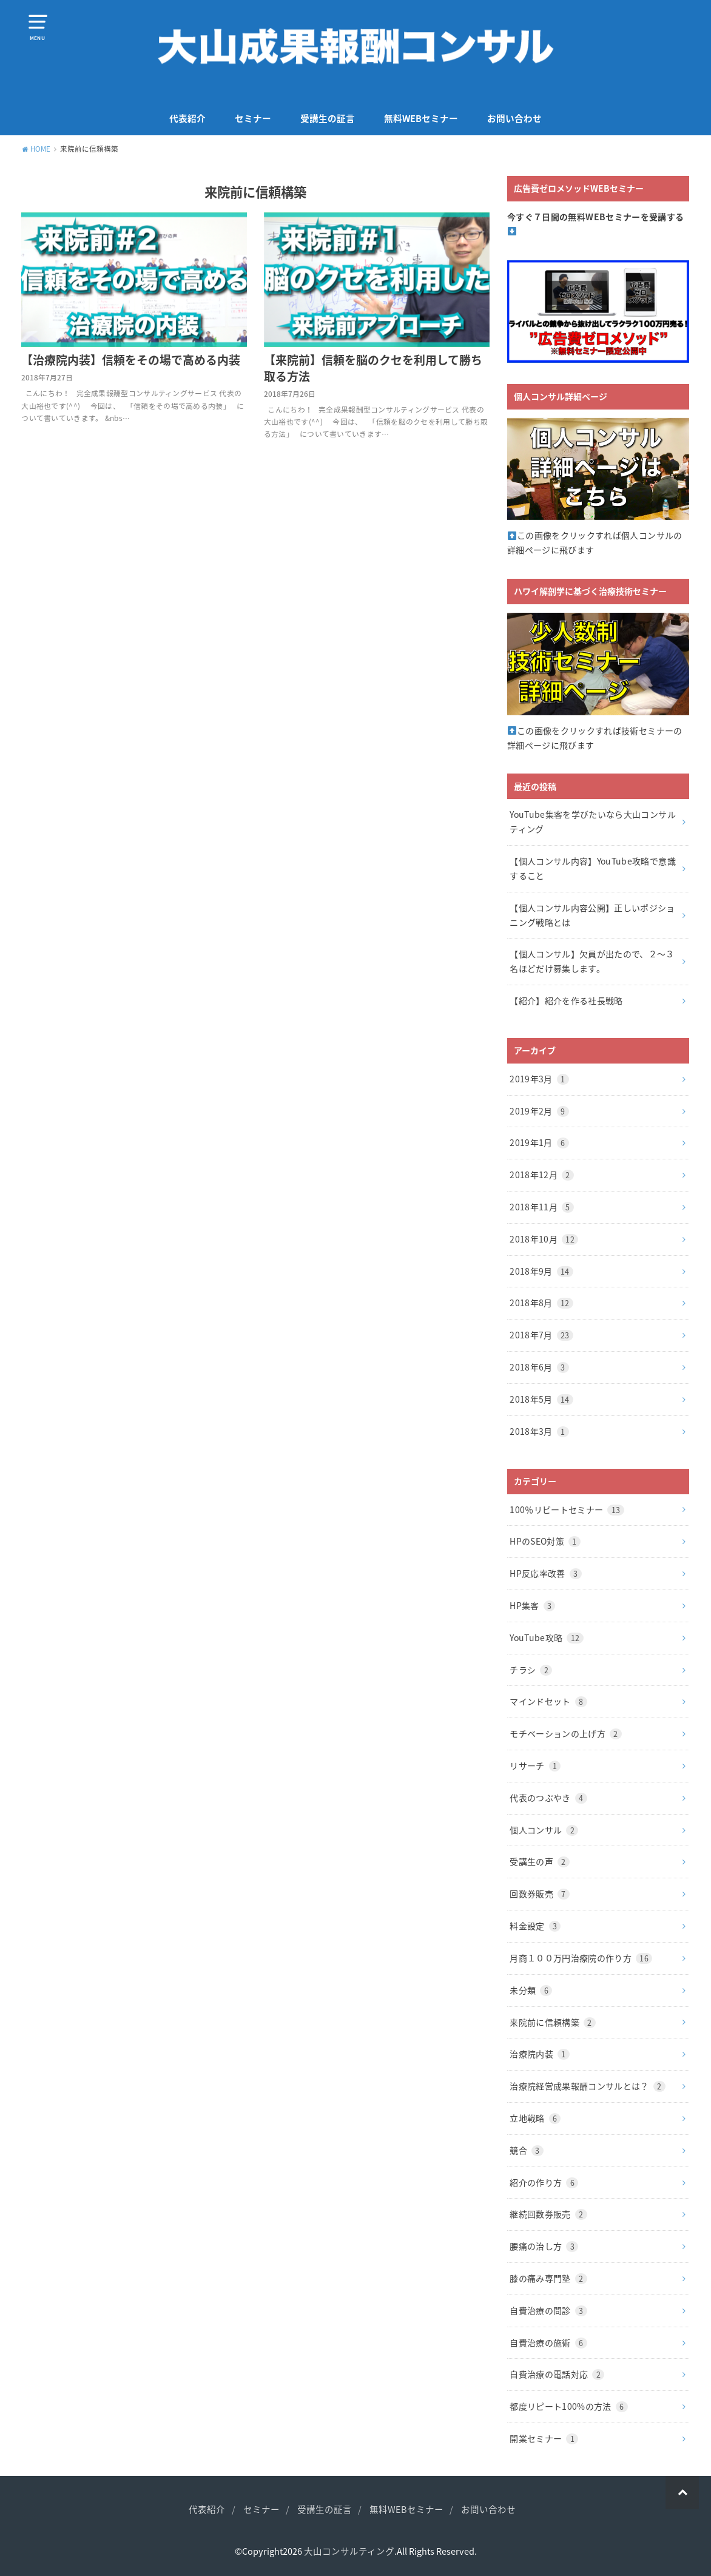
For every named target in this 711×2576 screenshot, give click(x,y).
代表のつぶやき (548, 1798)
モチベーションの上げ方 (566, 1733)
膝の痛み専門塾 (548, 2278)
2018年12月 (542, 1174)
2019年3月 (539, 1079)
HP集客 (532, 1605)
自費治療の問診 (548, 2310)
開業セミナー (544, 2438)
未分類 (531, 1990)
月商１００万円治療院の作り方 (581, 1958)
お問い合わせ (514, 118)
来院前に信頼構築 (553, 2022)
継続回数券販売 (548, 2214)
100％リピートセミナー (567, 1509)
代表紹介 (187, 118)
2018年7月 (541, 1335)
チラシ (531, 1670)
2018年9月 (541, 1271)
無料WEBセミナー (421, 118)
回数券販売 (540, 1893)
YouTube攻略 (546, 1637)
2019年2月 (539, 1111)
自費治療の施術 (548, 2342)
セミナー (253, 118)
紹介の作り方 (544, 2182)
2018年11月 (542, 1207)
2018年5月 (541, 1399)
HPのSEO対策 (545, 1541)
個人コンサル (544, 1830)
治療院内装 (540, 2054)
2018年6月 (539, 1367)
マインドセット (548, 1701)
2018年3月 (539, 1431)
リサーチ (535, 1765)
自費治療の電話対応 (557, 2374)
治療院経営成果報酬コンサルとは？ (588, 2086)
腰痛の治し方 (544, 2246)
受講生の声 (540, 1861)
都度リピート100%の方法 (568, 2406)
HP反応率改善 (545, 1573)
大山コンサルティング (349, 2551)
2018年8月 (541, 1302)
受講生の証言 (327, 118)
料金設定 (535, 1926)
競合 (527, 2150)
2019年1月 (539, 1142)
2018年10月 (544, 1239)
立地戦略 (535, 2118)
